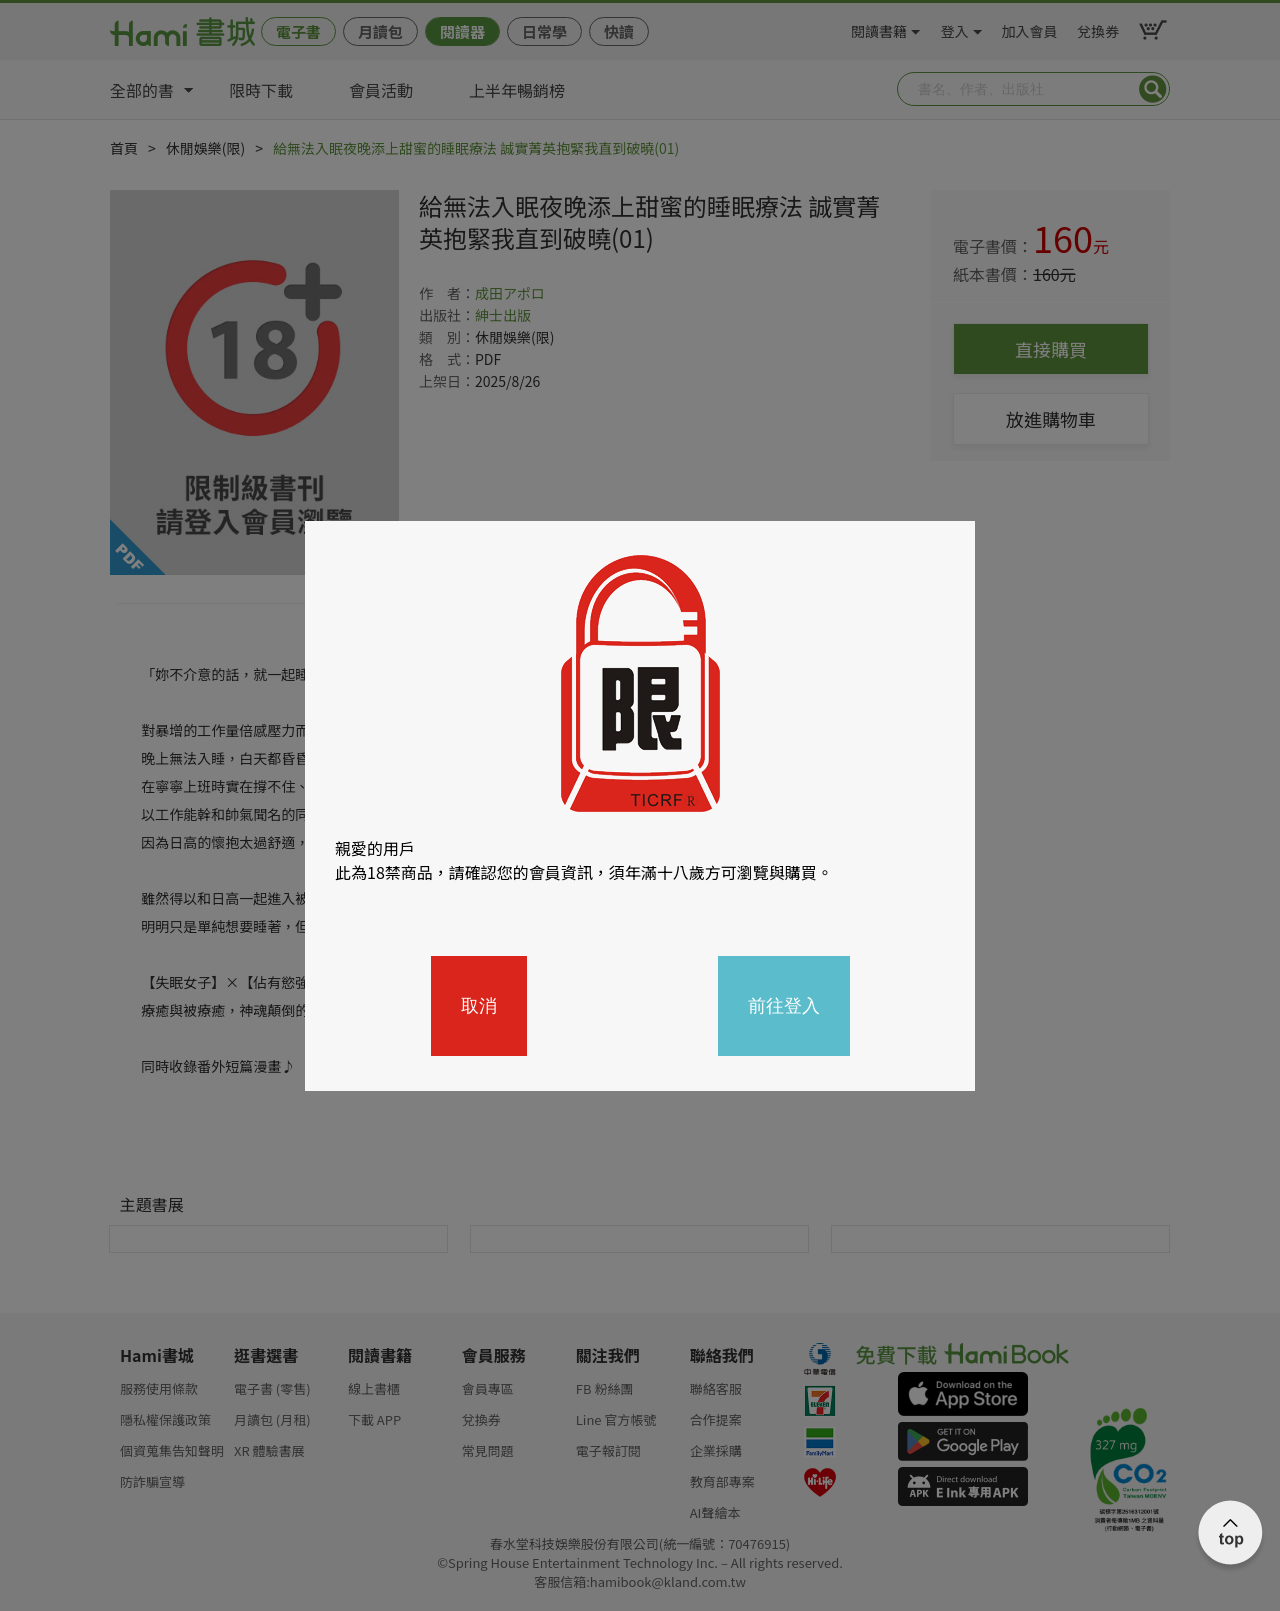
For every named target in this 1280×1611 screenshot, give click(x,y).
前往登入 (784, 1006)
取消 (479, 1006)
